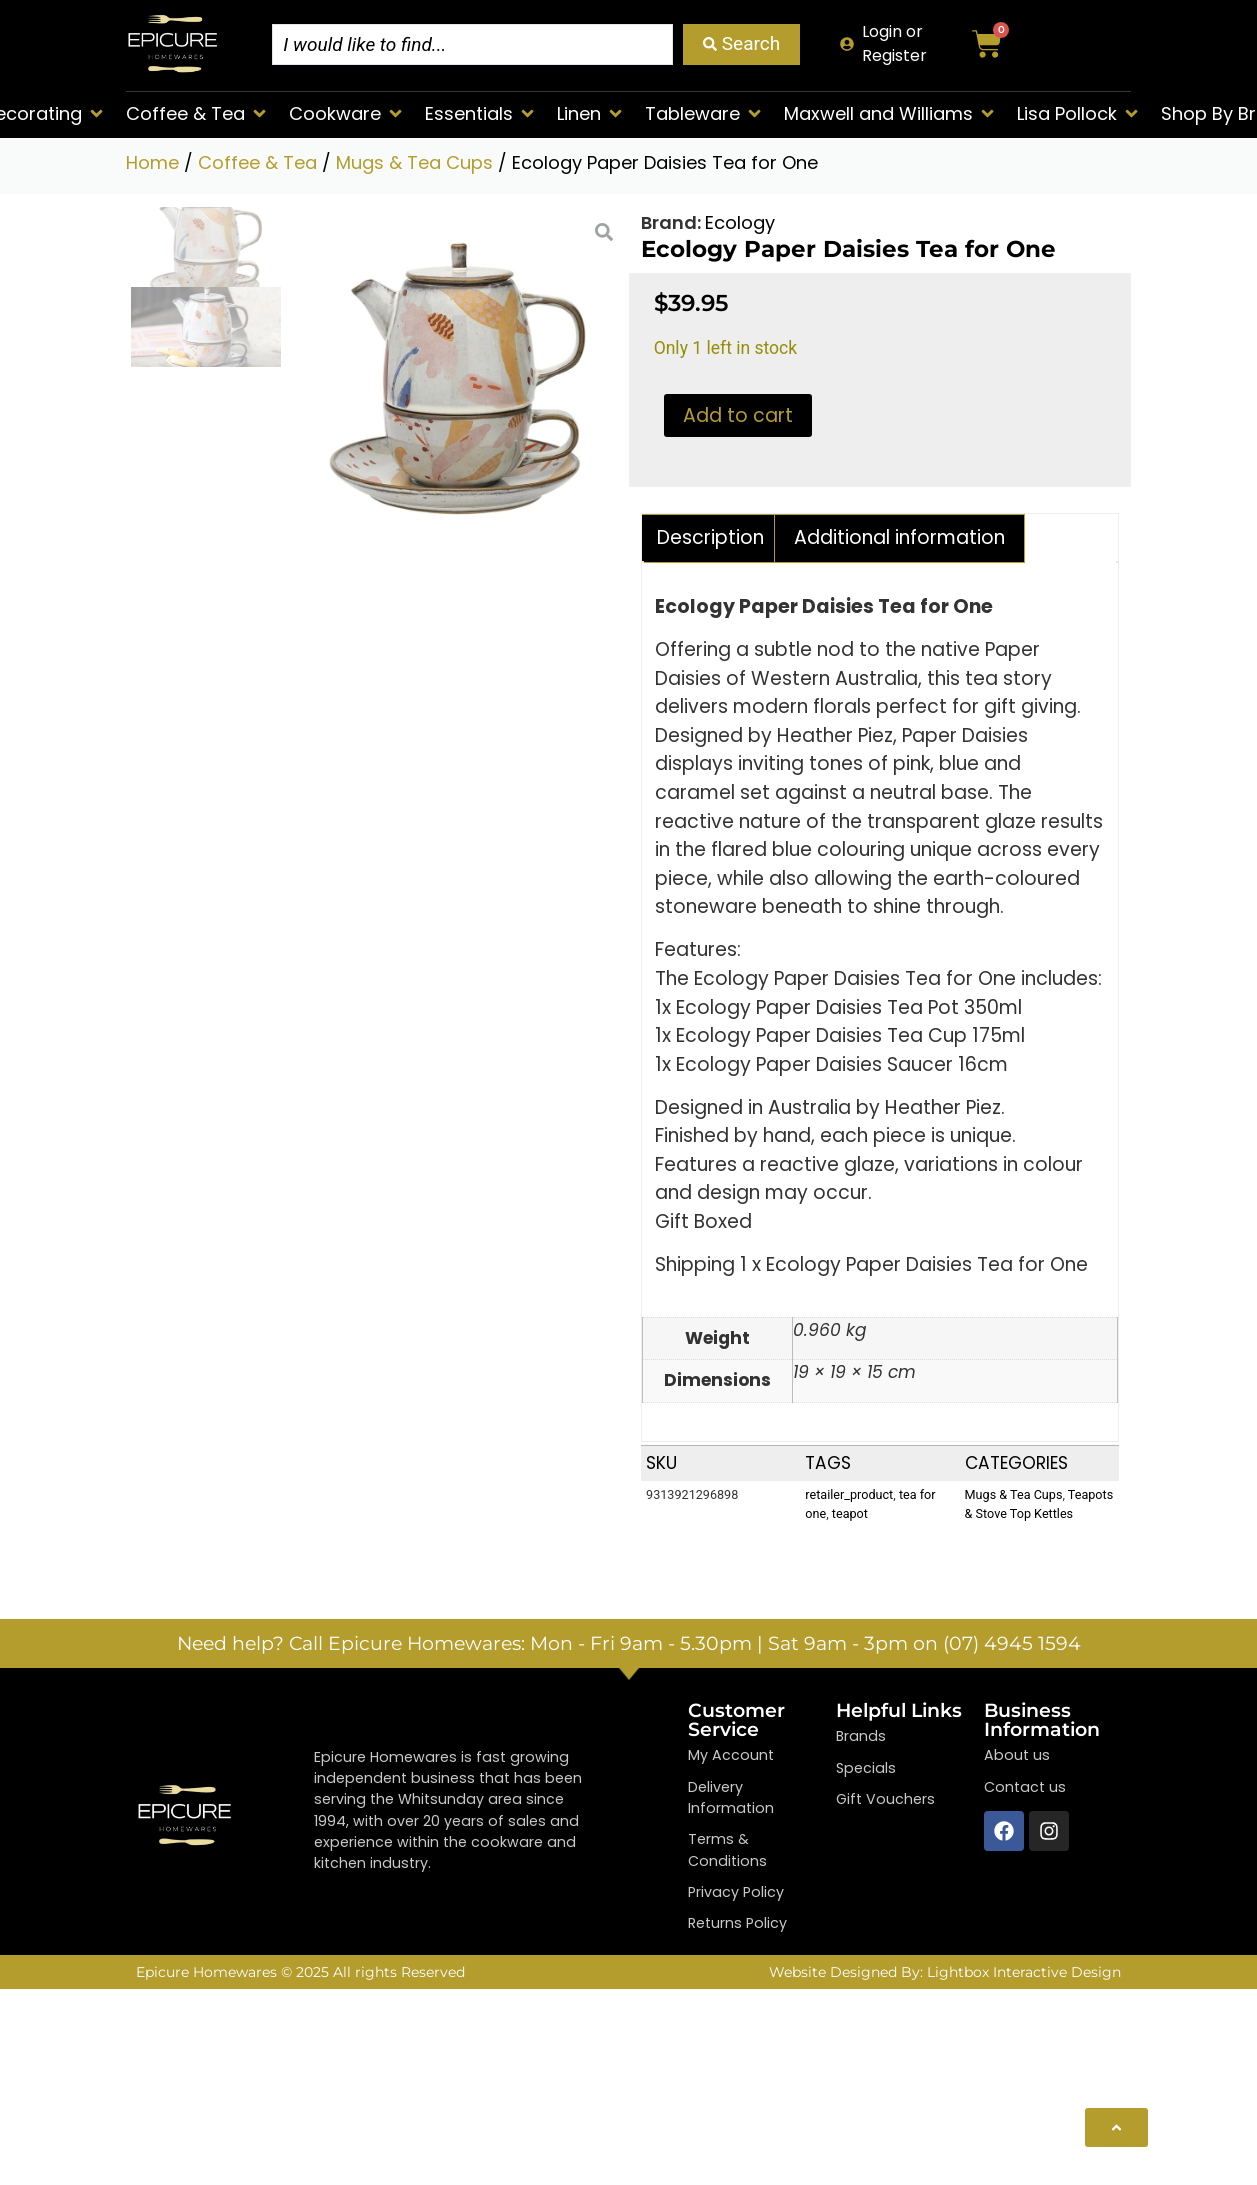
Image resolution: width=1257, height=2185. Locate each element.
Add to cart (738, 415)
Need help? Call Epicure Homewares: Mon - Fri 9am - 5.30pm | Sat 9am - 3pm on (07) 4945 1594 (629, 1644)
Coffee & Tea (257, 162)
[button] (197, 113)
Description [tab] (710, 537)
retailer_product (849, 1495)
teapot (850, 1514)
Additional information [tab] (899, 537)
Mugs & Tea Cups (414, 162)
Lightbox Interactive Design (1024, 1972)
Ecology (740, 222)
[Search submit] (742, 44)
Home (152, 162)
